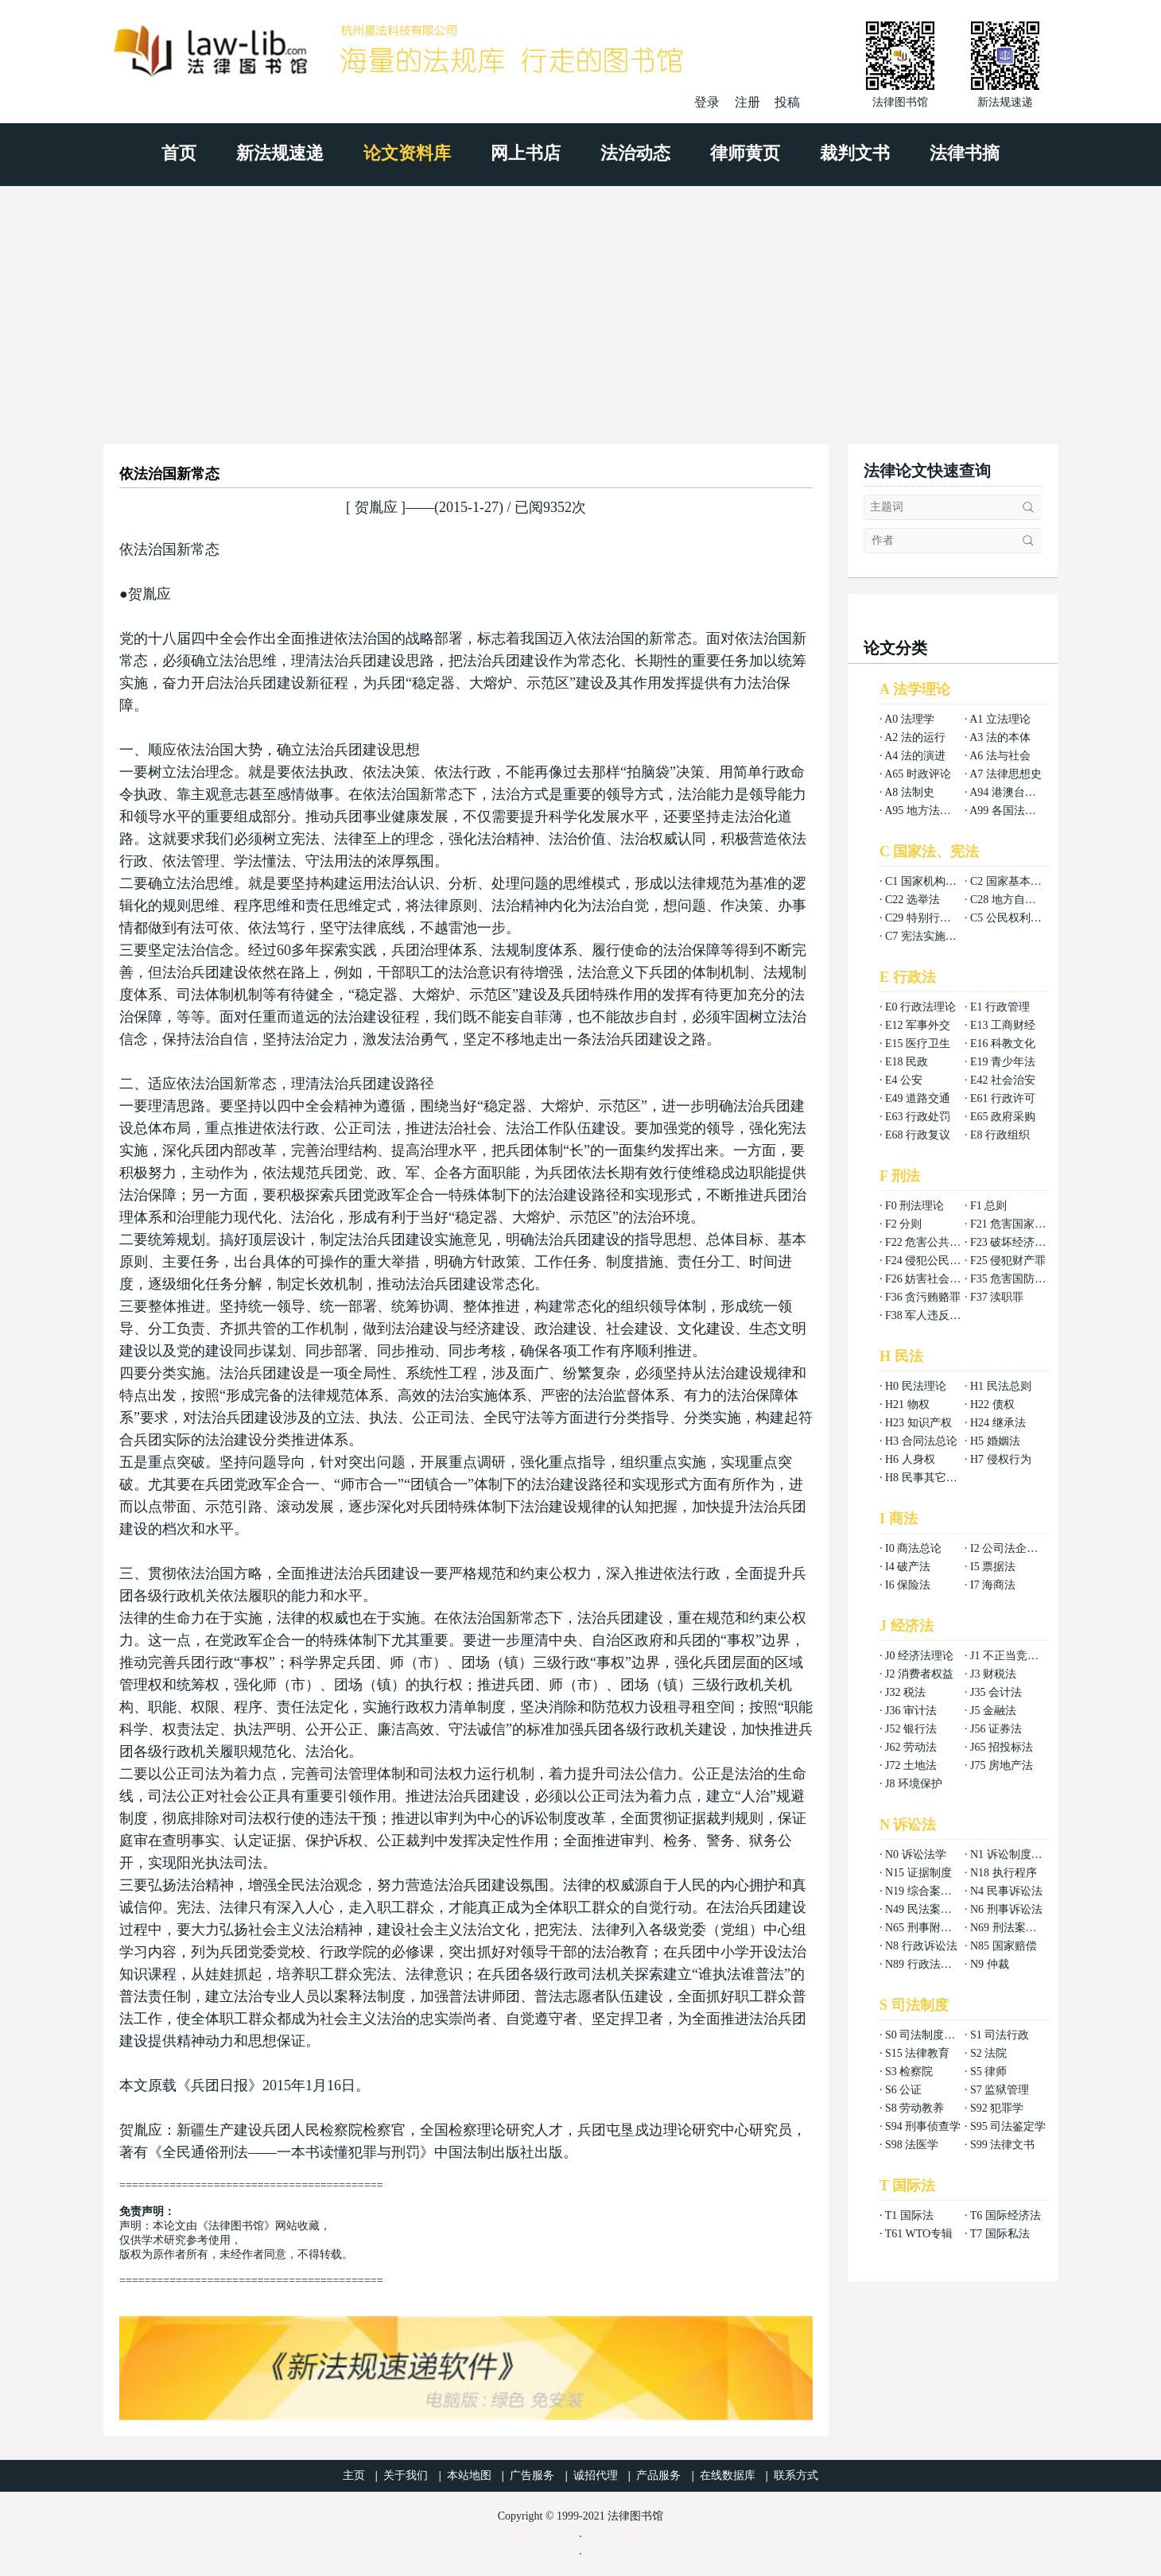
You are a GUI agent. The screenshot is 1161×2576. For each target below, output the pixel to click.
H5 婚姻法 (995, 1441)
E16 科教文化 (1002, 1043)
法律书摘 (965, 153)
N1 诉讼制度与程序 (1017, 1854)
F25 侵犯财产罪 (1008, 1261)
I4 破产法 (907, 1567)
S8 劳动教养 (914, 2108)
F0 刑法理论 (914, 1206)
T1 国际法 (909, 2215)
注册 (747, 102)
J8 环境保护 (913, 1784)
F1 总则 (988, 1206)
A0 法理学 (909, 719)
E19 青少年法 (1002, 1062)
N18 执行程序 (1003, 1873)
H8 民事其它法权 (927, 1478)
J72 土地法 (911, 1765)
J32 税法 (905, 1692)
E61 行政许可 (1002, 1098)
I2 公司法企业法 (1009, 1548)
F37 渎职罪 (996, 1297)
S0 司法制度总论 (925, 2035)
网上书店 (526, 153)
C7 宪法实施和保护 (932, 936)
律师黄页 (745, 153)
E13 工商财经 (1002, 1025)
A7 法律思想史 (1005, 774)
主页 (354, 2475)
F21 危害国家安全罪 (1019, 1224)
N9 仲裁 (989, 1964)
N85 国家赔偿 (1003, 1946)
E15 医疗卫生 (917, 1043)
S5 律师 (988, 2071)
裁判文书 (855, 153)
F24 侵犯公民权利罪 (934, 1261)
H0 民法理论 (915, 1386)
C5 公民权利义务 (1011, 918)
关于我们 (405, 2475)
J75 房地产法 (1001, 1765)
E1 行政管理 (1000, 1007)
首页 (178, 153)
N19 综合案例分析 (929, 1891)
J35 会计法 (996, 1692)
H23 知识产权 (918, 1423)
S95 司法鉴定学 (1008, 2126)
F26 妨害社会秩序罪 (934, 1279)
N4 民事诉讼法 (1006, 1891)
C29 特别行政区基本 (934, 918)
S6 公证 (903, 2090)
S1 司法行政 (999, 2035)
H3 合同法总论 (921, 1441)
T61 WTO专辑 (919, 2234)
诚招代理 (595, 2475)
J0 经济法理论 (919, 1656)
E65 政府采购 (1002, 1117)
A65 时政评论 (917, 774)
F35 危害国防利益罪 (1019, 1279)
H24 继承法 (998, 1423)
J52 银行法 (911, 1729)
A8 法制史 (909, 792)
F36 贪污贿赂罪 (923, 1297)
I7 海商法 (992, 1585)
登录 (707, 102)
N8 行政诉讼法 (921, 1946)
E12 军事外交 (917, 1025)
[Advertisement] (580, 305)
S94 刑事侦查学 (923, 2126)
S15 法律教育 (917, 2053)
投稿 (787, 102)
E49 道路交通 (917, 1098)
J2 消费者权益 (919, 1674)
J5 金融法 (993, 1711)
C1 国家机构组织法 (932, 881)
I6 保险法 (907, 1585)
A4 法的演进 (914, 756)
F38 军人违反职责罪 (934, 1315)
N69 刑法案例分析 (1014, 1928)
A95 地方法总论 (923, 811)
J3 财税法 (993, 1674)
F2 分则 (903, 1224)
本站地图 (469, 2475)
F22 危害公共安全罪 (934, 1242)
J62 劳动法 (911, 1747)
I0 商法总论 (913, 1548)
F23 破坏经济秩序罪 (1019, 1242)
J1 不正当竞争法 (1010, 1656)
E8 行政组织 (1000, 1135)
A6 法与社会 (1000, 756)
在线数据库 (727, 2475)
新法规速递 (280, 153)
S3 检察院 (909, 2071)
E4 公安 (903, 1080)
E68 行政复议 (917, 1135)
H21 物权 (907, 1404)
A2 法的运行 (914, 737)
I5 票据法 (992, 1567)
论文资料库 (407, 153)
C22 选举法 (912, 900)
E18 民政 (906, 1062)
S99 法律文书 (1002, 2145)
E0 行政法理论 (920, 1007)
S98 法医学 (911, 2145)
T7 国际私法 (1000, 2234)
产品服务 (658, 2475)
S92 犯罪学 (996, 2108)
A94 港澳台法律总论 (1019, 792)
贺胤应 (376, 507)
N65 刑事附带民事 (929, 1928)
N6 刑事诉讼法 (1006, 1909)
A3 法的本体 (1000, 737)
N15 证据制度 (918, 1873)
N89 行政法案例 (924, 1964)
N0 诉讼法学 (915, 1854)
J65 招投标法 (1001, 1747)
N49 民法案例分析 (929, 1909)
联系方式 (796, 2475)
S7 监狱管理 (999, 2090)
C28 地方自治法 (1008, 900)
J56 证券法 (996, 1729)
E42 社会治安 (1002, 1080)
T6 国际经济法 (1005, 2215)
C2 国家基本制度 (1011, 881)
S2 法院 (988, 2053)
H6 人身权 (910, 1459)
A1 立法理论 (1000, 719)
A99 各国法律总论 (1013, 811)
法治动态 (635, 153)
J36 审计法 (911, 1711)
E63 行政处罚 (917, 1117)
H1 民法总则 (1000, 1386)
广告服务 (532, 2475)
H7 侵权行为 (1000, 1459)
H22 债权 (992, 1404)
